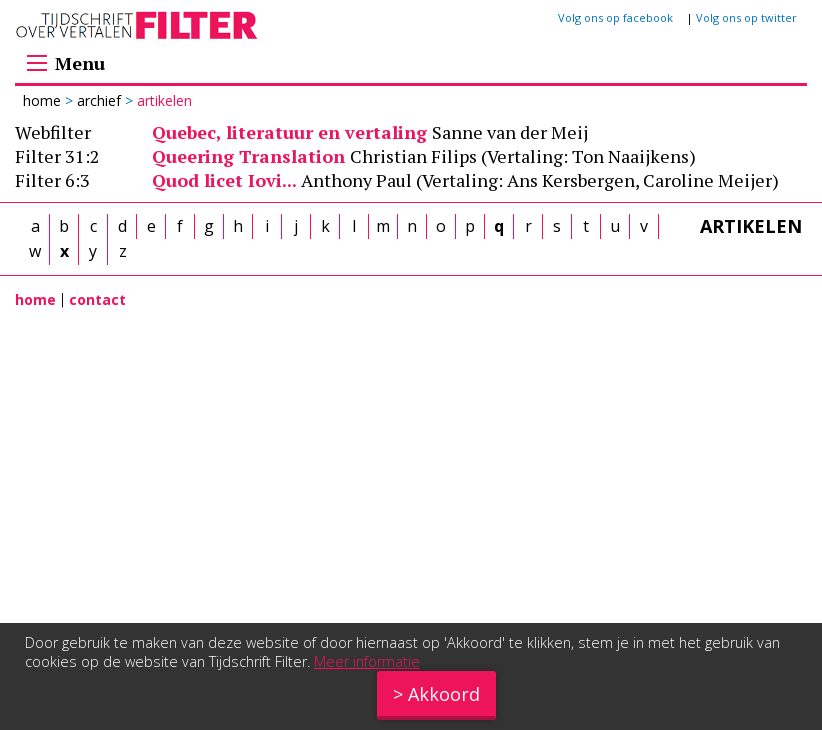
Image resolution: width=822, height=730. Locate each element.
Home (44, 100)
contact (97, 299)
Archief (99, 100)
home (35, 299)
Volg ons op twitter (746, 17)
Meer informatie (367, 661)
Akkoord (444, 694)
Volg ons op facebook (615, 17)
